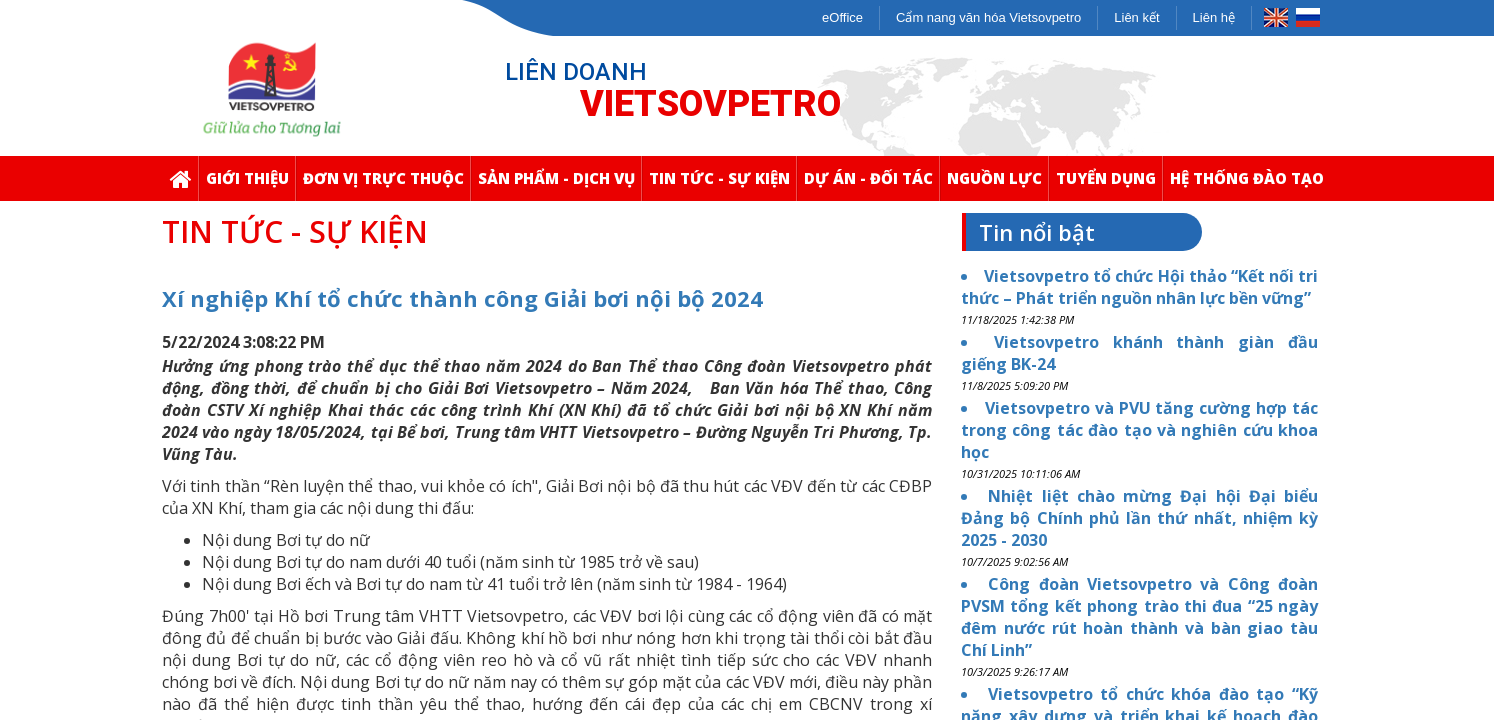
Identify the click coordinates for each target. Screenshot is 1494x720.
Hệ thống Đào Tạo (1250, 184)
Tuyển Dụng (1109, 184)
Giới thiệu (250, 184)
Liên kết (1136, 17)
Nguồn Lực (997, 184)
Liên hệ (1214, 17)
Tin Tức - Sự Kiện (722, 184)
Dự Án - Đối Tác (871, 184)
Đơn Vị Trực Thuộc (386, 184)
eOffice (842, 17)
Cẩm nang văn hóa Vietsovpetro (988, 17)
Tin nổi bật (1037, 232)
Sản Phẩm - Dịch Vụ (559, 184)
